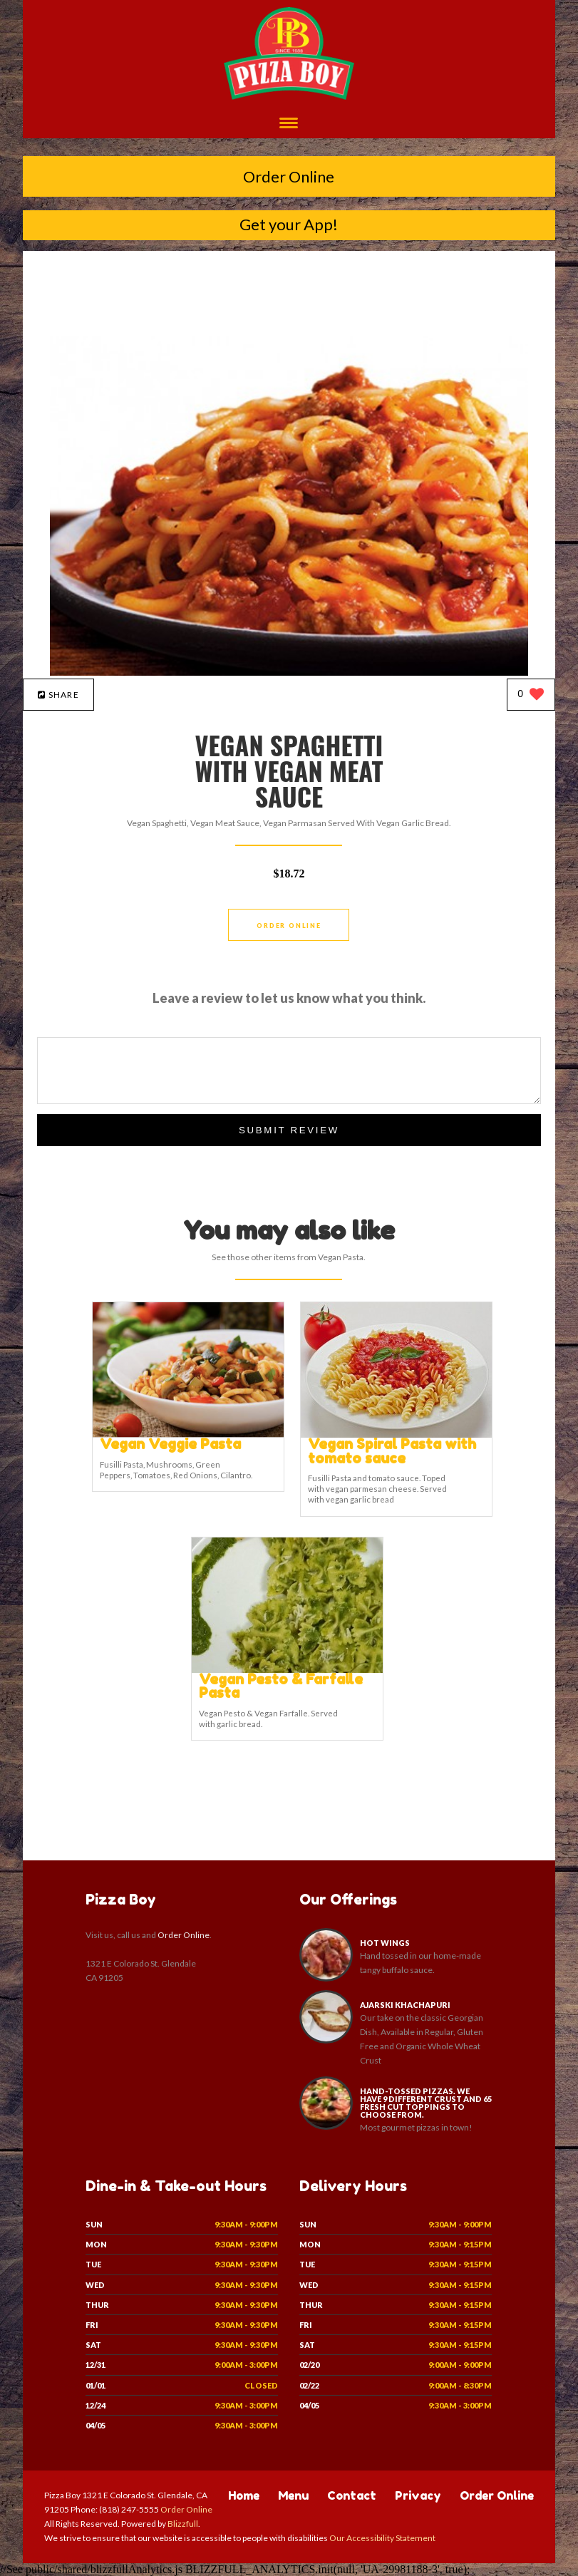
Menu (293, 2495)
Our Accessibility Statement (381, 2538)
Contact (351, 2495)
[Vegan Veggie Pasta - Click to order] (188, 1434)
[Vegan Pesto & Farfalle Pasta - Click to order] (287, 1669)
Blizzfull (182, 2523)
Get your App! (288, 224)
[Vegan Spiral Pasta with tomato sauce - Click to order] (396, 1434)
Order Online (288, 176)
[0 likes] (530, 695)
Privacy (418, 2495)
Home (243, 2495)
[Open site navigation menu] (288, 124)
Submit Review (289, 1130)
